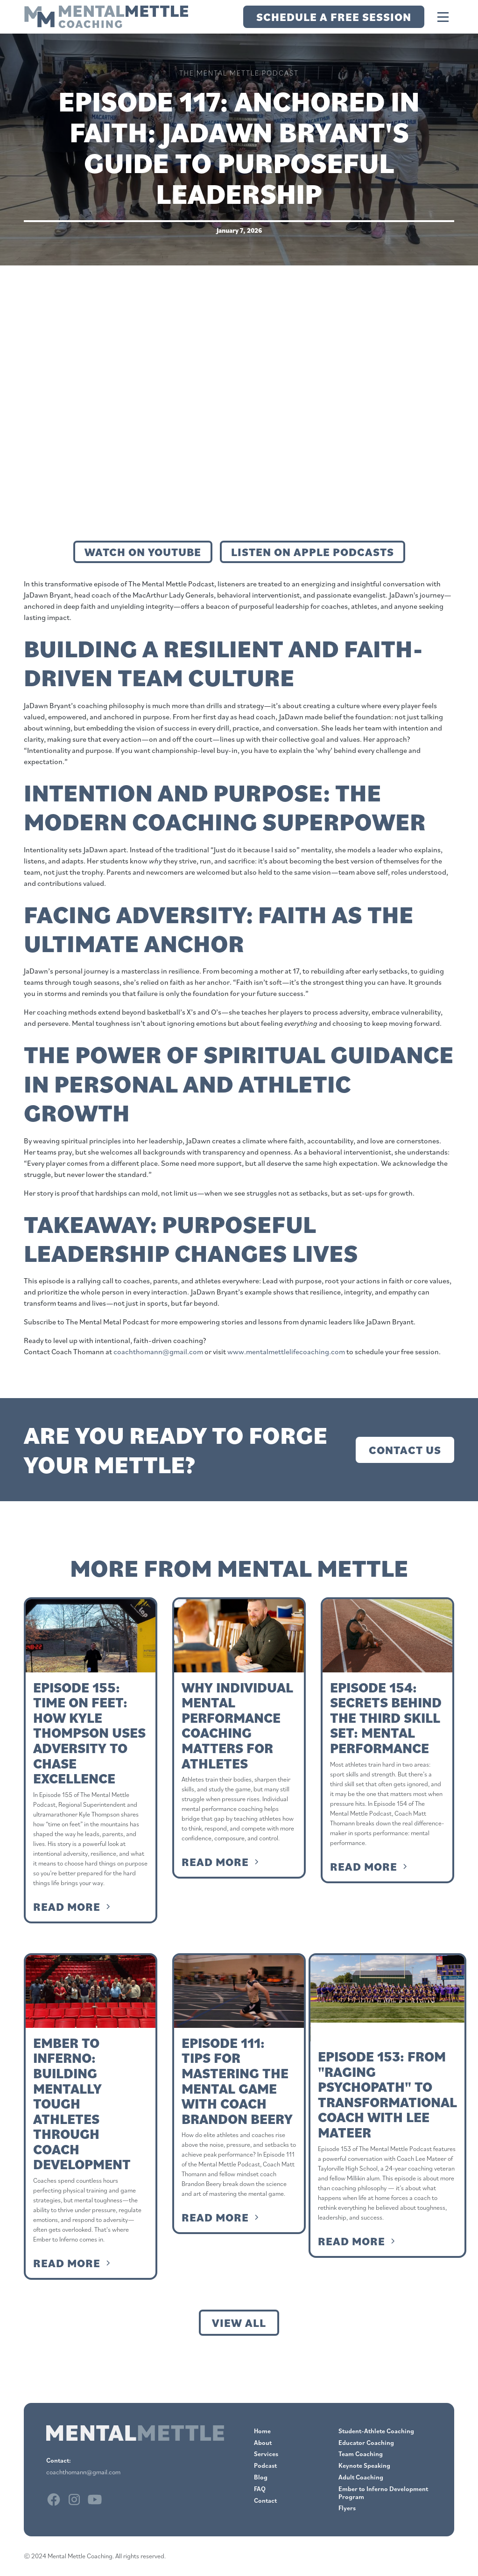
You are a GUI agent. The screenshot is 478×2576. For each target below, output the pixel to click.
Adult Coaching (360, 2477)
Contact (265, 2500)
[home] (106, 17)
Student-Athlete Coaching (376, 2431)
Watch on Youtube (142, 551)
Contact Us (405, 1449)
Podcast (265, 2465)
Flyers (347, 2508)
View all (239, 2322)
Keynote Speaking (364, 2465)
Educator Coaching (366, 2442)
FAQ (260, 2489)
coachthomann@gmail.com (158, 1351)
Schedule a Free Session (333, 16)
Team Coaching (360, 2454)
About (263, 2442)
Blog (260, 2477)
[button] (443, 17)
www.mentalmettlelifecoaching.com (286, 1351)
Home (262, 2431)
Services (266, 2454)
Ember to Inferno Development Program (383, 2493)
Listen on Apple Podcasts (312, 551)
